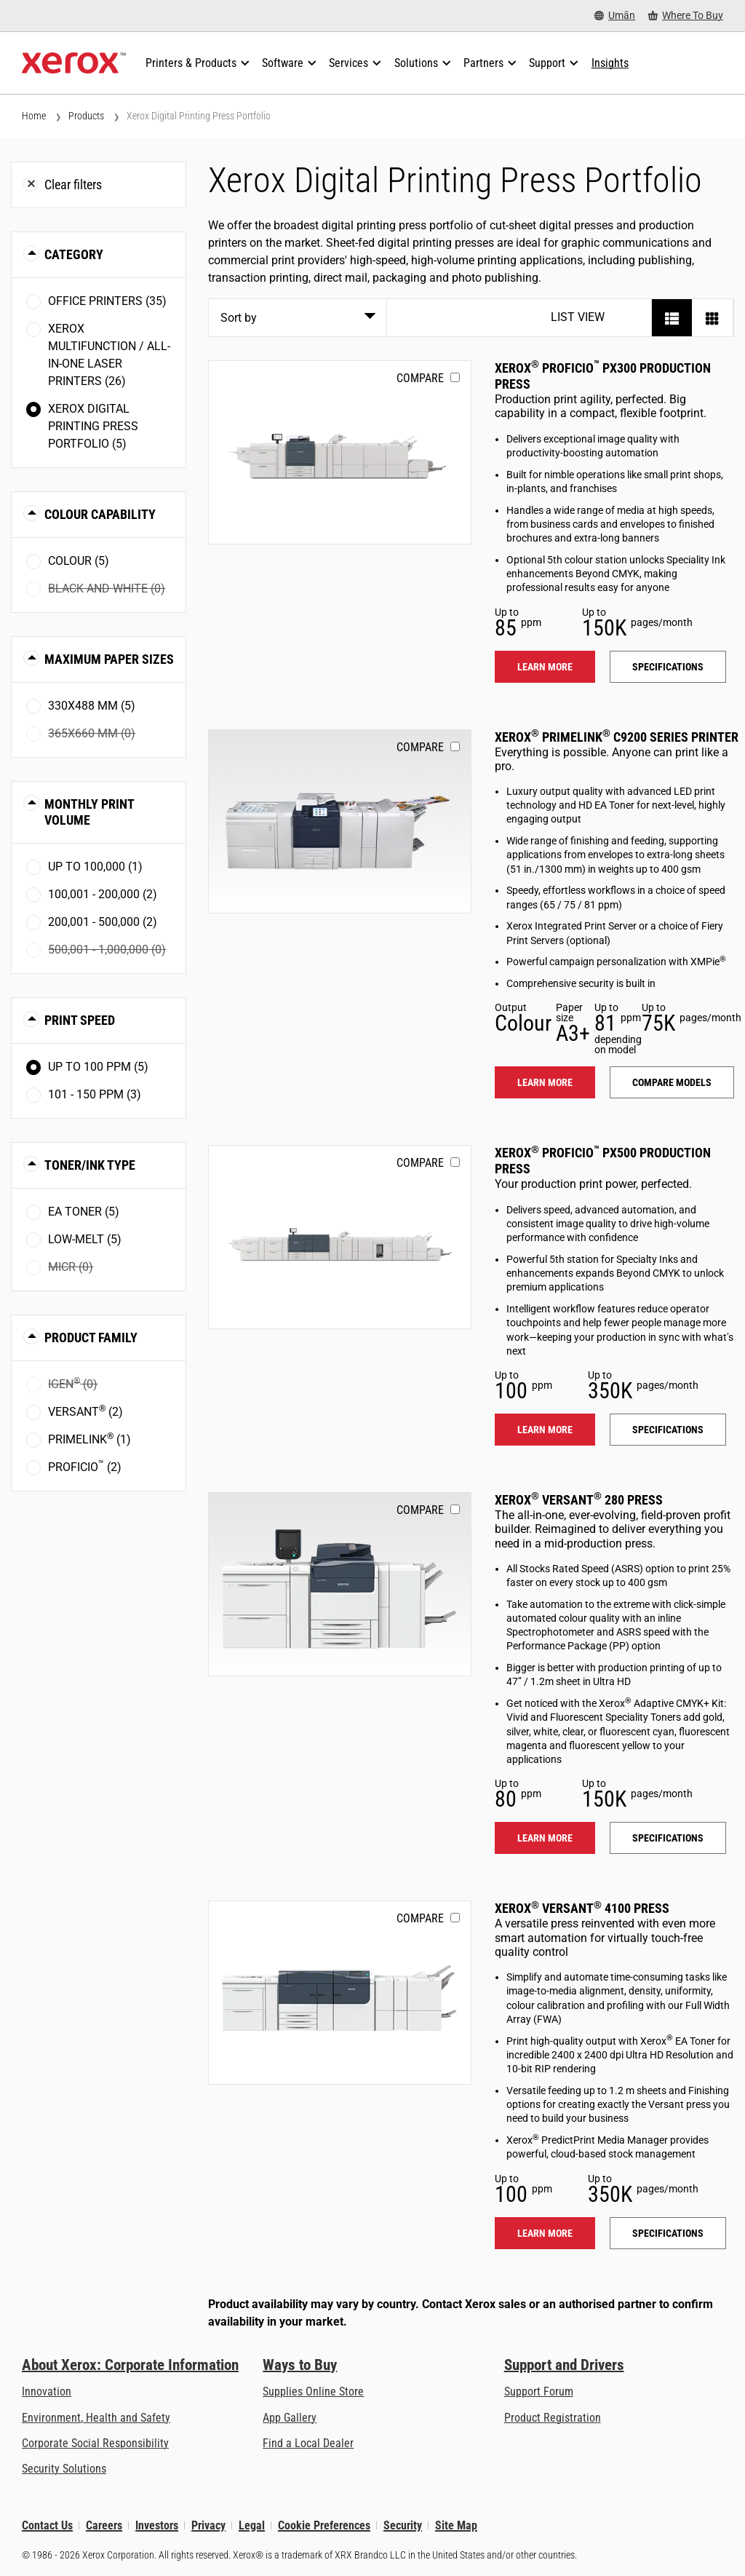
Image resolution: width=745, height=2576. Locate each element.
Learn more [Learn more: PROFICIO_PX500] (545, 1429)
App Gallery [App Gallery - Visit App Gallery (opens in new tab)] (289, 2418)
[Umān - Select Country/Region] (614, 15)
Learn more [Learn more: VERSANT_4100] (545, 2233)
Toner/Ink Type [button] (89, 1165)
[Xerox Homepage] (74, 63)
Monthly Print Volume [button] (89, 812)
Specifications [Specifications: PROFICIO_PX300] (668, 667)
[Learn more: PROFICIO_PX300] (339, 452)
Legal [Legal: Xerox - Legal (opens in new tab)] (252, 2525)
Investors (156, 2525)
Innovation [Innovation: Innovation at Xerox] (46, 2391)
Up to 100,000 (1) (95, 866)
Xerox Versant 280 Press (579, 1499)
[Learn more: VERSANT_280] (339, 1584)
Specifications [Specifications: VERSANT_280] (668, 1838)
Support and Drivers (564, 2365)
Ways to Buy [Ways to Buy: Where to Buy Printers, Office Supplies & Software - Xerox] (300, 2365)
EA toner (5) (83, 1211)
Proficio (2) (84, 1466)
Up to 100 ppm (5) (98, 1067)
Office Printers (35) (107, 301)
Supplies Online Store (313, 2391)
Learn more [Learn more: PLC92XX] (545, 1082)
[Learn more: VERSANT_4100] (339, 1993)
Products (86, 116)
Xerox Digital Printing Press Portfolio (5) (93, 426)
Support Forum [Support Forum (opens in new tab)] (538, 2391)
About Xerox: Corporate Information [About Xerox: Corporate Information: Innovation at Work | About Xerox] (130, 2365)
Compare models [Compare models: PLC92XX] (672, 1082)
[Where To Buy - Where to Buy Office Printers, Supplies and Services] (685, 15)
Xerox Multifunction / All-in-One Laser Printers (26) (109, 355)
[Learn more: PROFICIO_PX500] (339, 1237)
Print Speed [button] (79, 1020)
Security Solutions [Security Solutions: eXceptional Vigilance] (64, 2469)
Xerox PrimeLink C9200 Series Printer (616, 737)
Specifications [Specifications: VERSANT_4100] (668, 2233)
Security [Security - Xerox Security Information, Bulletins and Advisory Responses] (402, 2525)
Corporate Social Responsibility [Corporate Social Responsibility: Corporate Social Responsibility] (95, 2443)
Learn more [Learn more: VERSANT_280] (545, 1838)
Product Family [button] (91, 1337)
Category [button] (73, 254)
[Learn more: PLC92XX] (339, 821)
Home (34, 116)
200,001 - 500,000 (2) (102, 922)
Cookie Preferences (324, 2525)
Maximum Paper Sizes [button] (109, 659)
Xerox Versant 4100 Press (582, 1908)
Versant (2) (85, 1411)
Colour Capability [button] (100, 514)
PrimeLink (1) (89, 1438)
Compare (420, 378)
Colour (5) (78, 561)
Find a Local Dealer (308, 2443)
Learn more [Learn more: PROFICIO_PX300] (545, 667)
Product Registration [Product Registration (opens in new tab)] (552, 2418)
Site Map (456, 2525)
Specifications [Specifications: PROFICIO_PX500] (668, 1429)
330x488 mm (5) (91, 706)
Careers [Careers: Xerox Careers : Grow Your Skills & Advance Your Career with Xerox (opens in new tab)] (104, 2525)
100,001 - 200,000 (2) (102, 894)
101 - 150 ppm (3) (94, 1094)
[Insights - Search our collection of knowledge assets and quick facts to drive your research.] (610, 63)
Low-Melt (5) (84, 1239)
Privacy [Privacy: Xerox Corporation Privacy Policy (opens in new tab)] (208, 2525)
